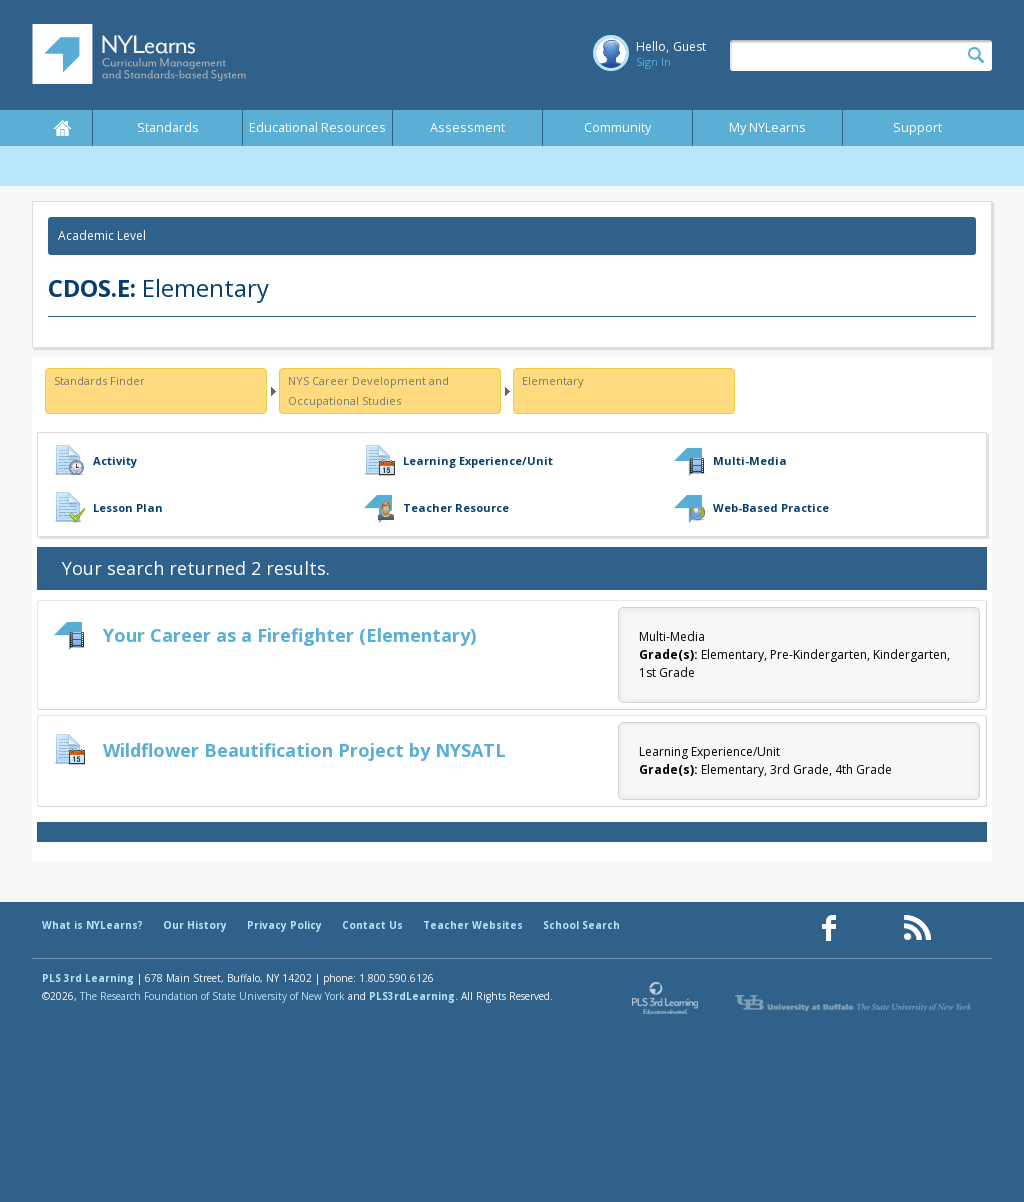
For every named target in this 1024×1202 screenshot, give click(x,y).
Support (917, 127)
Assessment (467, 127)
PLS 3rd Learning (88, 978)
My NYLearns (767, 127)
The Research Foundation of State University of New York (212, 996)
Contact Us (372, 925)
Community (617, 127)
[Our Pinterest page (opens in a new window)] (873, 928)
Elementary (553, 380)
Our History (195, 925)
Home (62, 128)
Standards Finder (99, 380)
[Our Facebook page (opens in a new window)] (829, 928)
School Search (581, 925)
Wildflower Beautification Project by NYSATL (304, 750)
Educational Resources (317, 127)
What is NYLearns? (92, 925)
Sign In (653, 61)
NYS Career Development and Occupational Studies (368, 390)
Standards (168, 127)
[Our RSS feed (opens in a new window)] (917, 928)
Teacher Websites (473, 925)
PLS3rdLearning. (413, 996)
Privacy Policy (284, 925)
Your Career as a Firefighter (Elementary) (289, 635)
